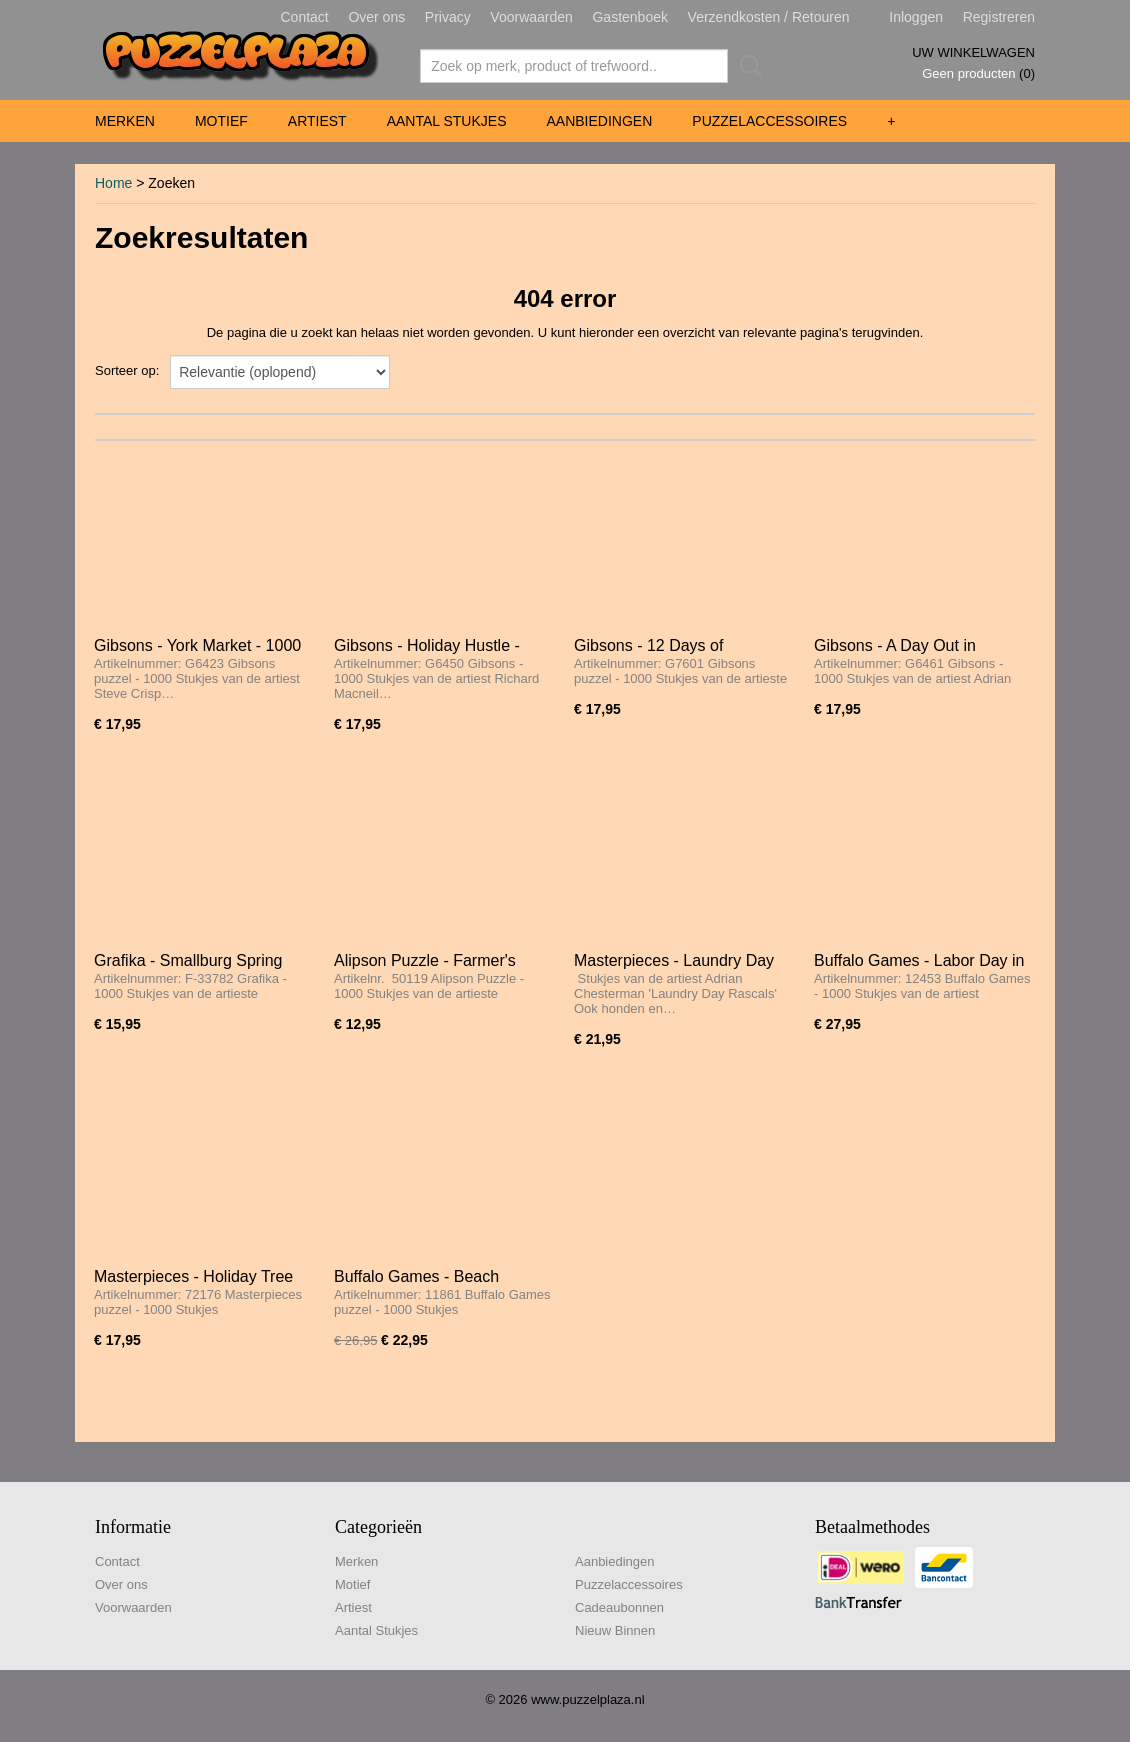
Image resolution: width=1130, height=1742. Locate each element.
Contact (305, 17)
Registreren (999, 17)
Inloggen (916, 17)
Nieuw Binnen (615, 1630)
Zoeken (747, 66)
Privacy (448, 17)
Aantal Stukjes (447, 121)
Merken (125, 121)
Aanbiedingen (599, 121)
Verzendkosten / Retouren (769, 17)
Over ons (376, 17)
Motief (221, 121)
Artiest (317, 121)
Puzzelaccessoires (769, 121)
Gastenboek (630, 17)
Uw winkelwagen (973, 52)
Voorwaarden (531, 17)
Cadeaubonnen (619, 1607)
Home (113, 183)
